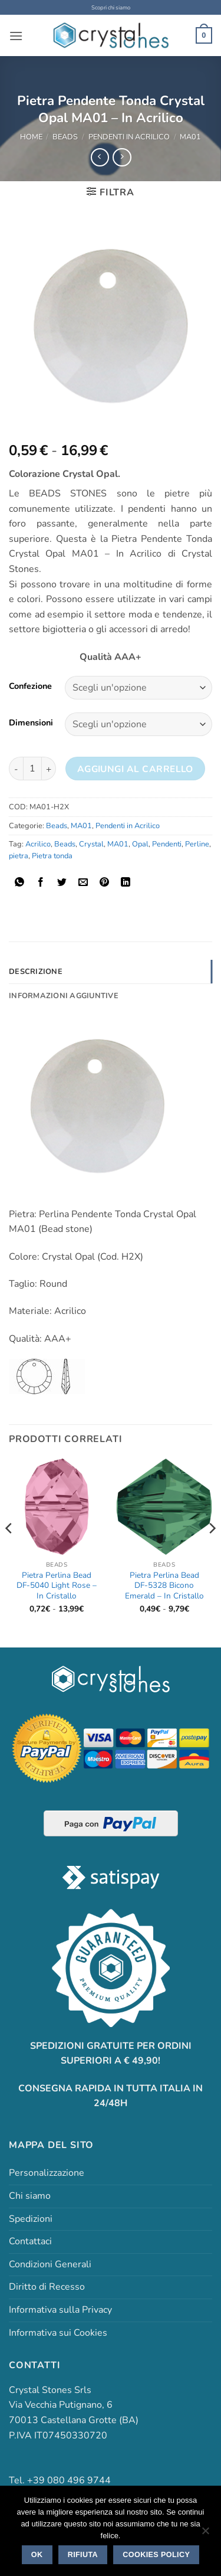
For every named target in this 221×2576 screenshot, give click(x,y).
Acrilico (38, 844)
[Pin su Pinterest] (104, 883)
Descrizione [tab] (35, 971)
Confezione (30, 686)
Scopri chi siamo (110, 7)
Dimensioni (31, 722)
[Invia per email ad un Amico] (83, 883)
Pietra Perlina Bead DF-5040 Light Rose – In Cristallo (57, 1585)
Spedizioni (30, 2218)
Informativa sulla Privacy (60, 2309)
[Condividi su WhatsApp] (19, 883)
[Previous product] (122, 157)
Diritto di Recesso (47, 2286)
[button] (16, 35)
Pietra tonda (52, 856)
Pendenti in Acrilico (129, 137)
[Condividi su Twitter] (62, 883)
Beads (65, 137)
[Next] (211, 1551)
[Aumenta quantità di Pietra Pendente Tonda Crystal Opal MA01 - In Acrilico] (49, 768)
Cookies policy (156, 2555)
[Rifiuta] (205, 2534)
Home (31, 137)
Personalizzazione (46, 2172)
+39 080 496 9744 (69, 2480)
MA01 (190, 137)
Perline (197, 844)
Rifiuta (83, 2555)
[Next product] (100, 157)
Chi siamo (30, 2195)
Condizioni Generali (50, 2264)
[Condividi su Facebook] (41, 883)
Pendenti (167, 844)
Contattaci (30, 2241)
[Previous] (9, 1551)
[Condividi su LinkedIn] (126, 883)
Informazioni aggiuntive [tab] (63, 995)
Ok (37, 2555)
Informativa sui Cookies (58, 2332)
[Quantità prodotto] (32, 768)
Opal (140, 844)
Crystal (91, 844)
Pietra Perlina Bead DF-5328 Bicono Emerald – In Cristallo (164, 1585)
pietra (18, 856)
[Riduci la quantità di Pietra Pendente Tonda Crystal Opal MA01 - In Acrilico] (16, 768)
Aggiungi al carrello (135, 769)
